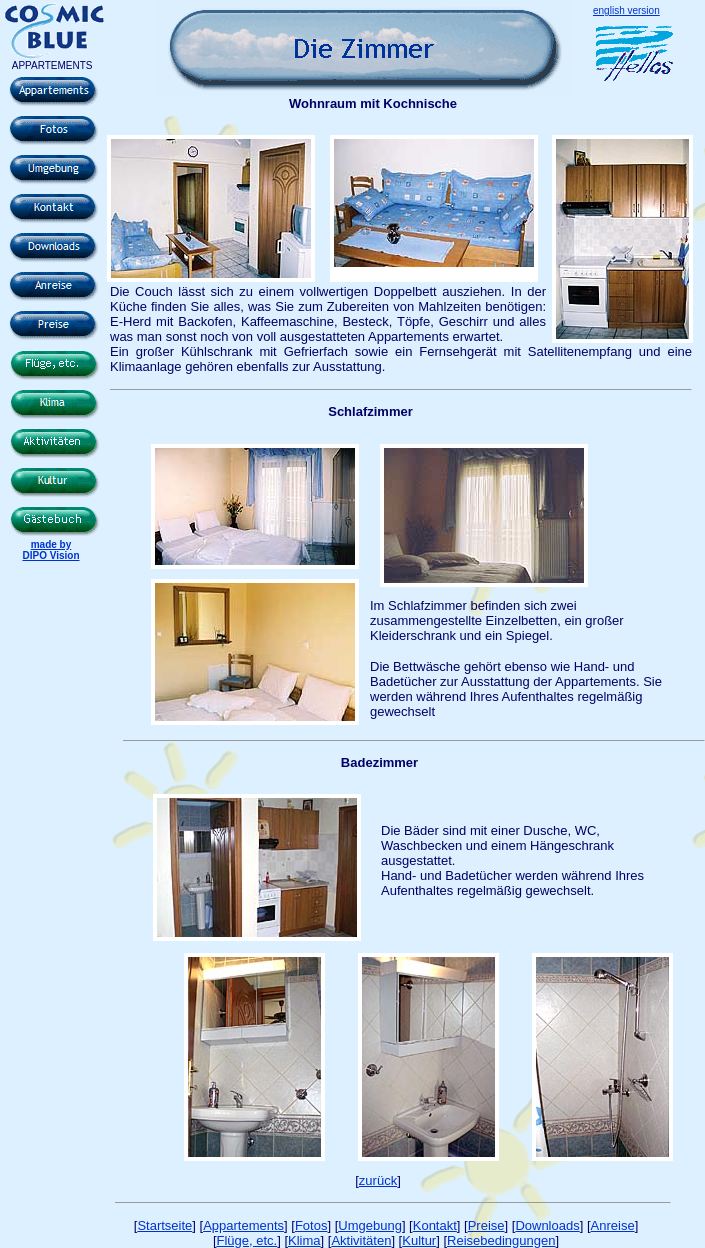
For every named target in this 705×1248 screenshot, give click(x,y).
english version (626, 10)
